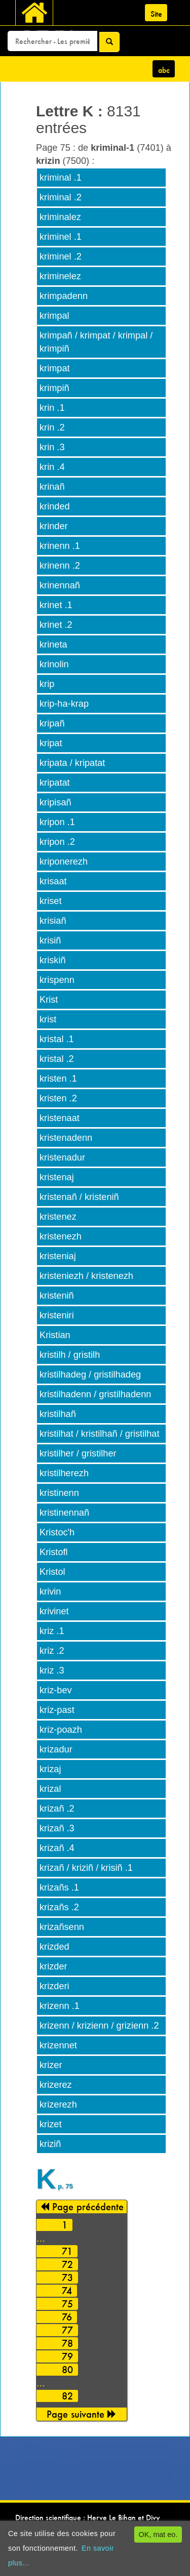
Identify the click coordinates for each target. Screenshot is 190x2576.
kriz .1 (52, 1631)
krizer (51, 2065)
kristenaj (57, 1177)
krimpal (54, 316)
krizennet (58, 2045)
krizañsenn (62, 1927)
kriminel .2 (61, 256)
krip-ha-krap (64, 704)
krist (48, 1019)
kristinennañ (64, 1513)
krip (47, 684)
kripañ (52, 723)
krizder (53, 1966)
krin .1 (52, 408)
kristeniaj (58, 1256)
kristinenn (59, 1493)
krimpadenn (64, 296)
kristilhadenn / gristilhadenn (95, 1394)
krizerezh (58, 2104)
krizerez (56, 2085)
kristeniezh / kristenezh (86, 1276)
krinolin (54, 664)
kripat (51, 743)
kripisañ (55, 802)
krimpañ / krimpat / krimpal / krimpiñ (96, 342)
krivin (50, 1591)
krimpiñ (54, 388)
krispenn (57, 980)
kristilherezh (64, 1473)
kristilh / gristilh (70, 1355)
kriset (50, 901)
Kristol (52, 1572)
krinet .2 (56, 625)
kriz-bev (56, 1690)
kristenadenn (66, 1138)
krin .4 (52, 467)
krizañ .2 (57, 1809)
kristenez (58, 1217)
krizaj (50, 1769)
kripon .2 (57, 842)
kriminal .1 (61, 178)
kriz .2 (52, 1651)
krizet (50, 2124)
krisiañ (53, 921)
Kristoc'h (57, 1532)
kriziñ (50, 2144)
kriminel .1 (61, 237)
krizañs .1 (59, 1887)
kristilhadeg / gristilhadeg (90, 1374)
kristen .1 (58, 1079)
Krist (49, 1000)
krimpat (55, 368)
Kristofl (54, 1552)
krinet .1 (56, 605)
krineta (53, 644)
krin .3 (52, 447)
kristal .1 (57, 1039)
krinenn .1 (60, 546)
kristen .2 (58, 1098)
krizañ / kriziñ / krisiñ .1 (86, 1868)
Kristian (55, 1335)
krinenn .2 (60, 566)
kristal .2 (57, 1059)
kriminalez (60, 217)
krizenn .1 (60, 2006)
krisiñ (50, 940)
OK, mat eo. (158, 2534)
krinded (55, 506)
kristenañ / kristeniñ (79, 1197)
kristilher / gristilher (78, 1453)
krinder (54, 526)
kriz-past (57, 1710)
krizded (54, 1947)
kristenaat (60, 1118)
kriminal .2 (61, 197)
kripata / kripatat (72, 763)
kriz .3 (52, 1670)
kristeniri (57, 1315)
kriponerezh (64, 861)
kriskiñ (53, 960)
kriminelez (60, 276)
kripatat (55, 783)
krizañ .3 (57, 1828)
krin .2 (52, 427)
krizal (50, 1789)
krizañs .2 (59, 1907)
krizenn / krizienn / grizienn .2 (99, 2026)
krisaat (53, 881)
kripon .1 (57, 822)
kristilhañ (58, 1414)
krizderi (54, 1986)
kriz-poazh (61, 1730)
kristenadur (62, 1157)
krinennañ (60, 585)
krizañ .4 (57, 1848)
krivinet (54, 1611)
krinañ (52, 487)
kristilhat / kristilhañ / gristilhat (100, 1434)
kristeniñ (57, 1296)
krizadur (56, 1749)
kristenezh (61, 1236)
